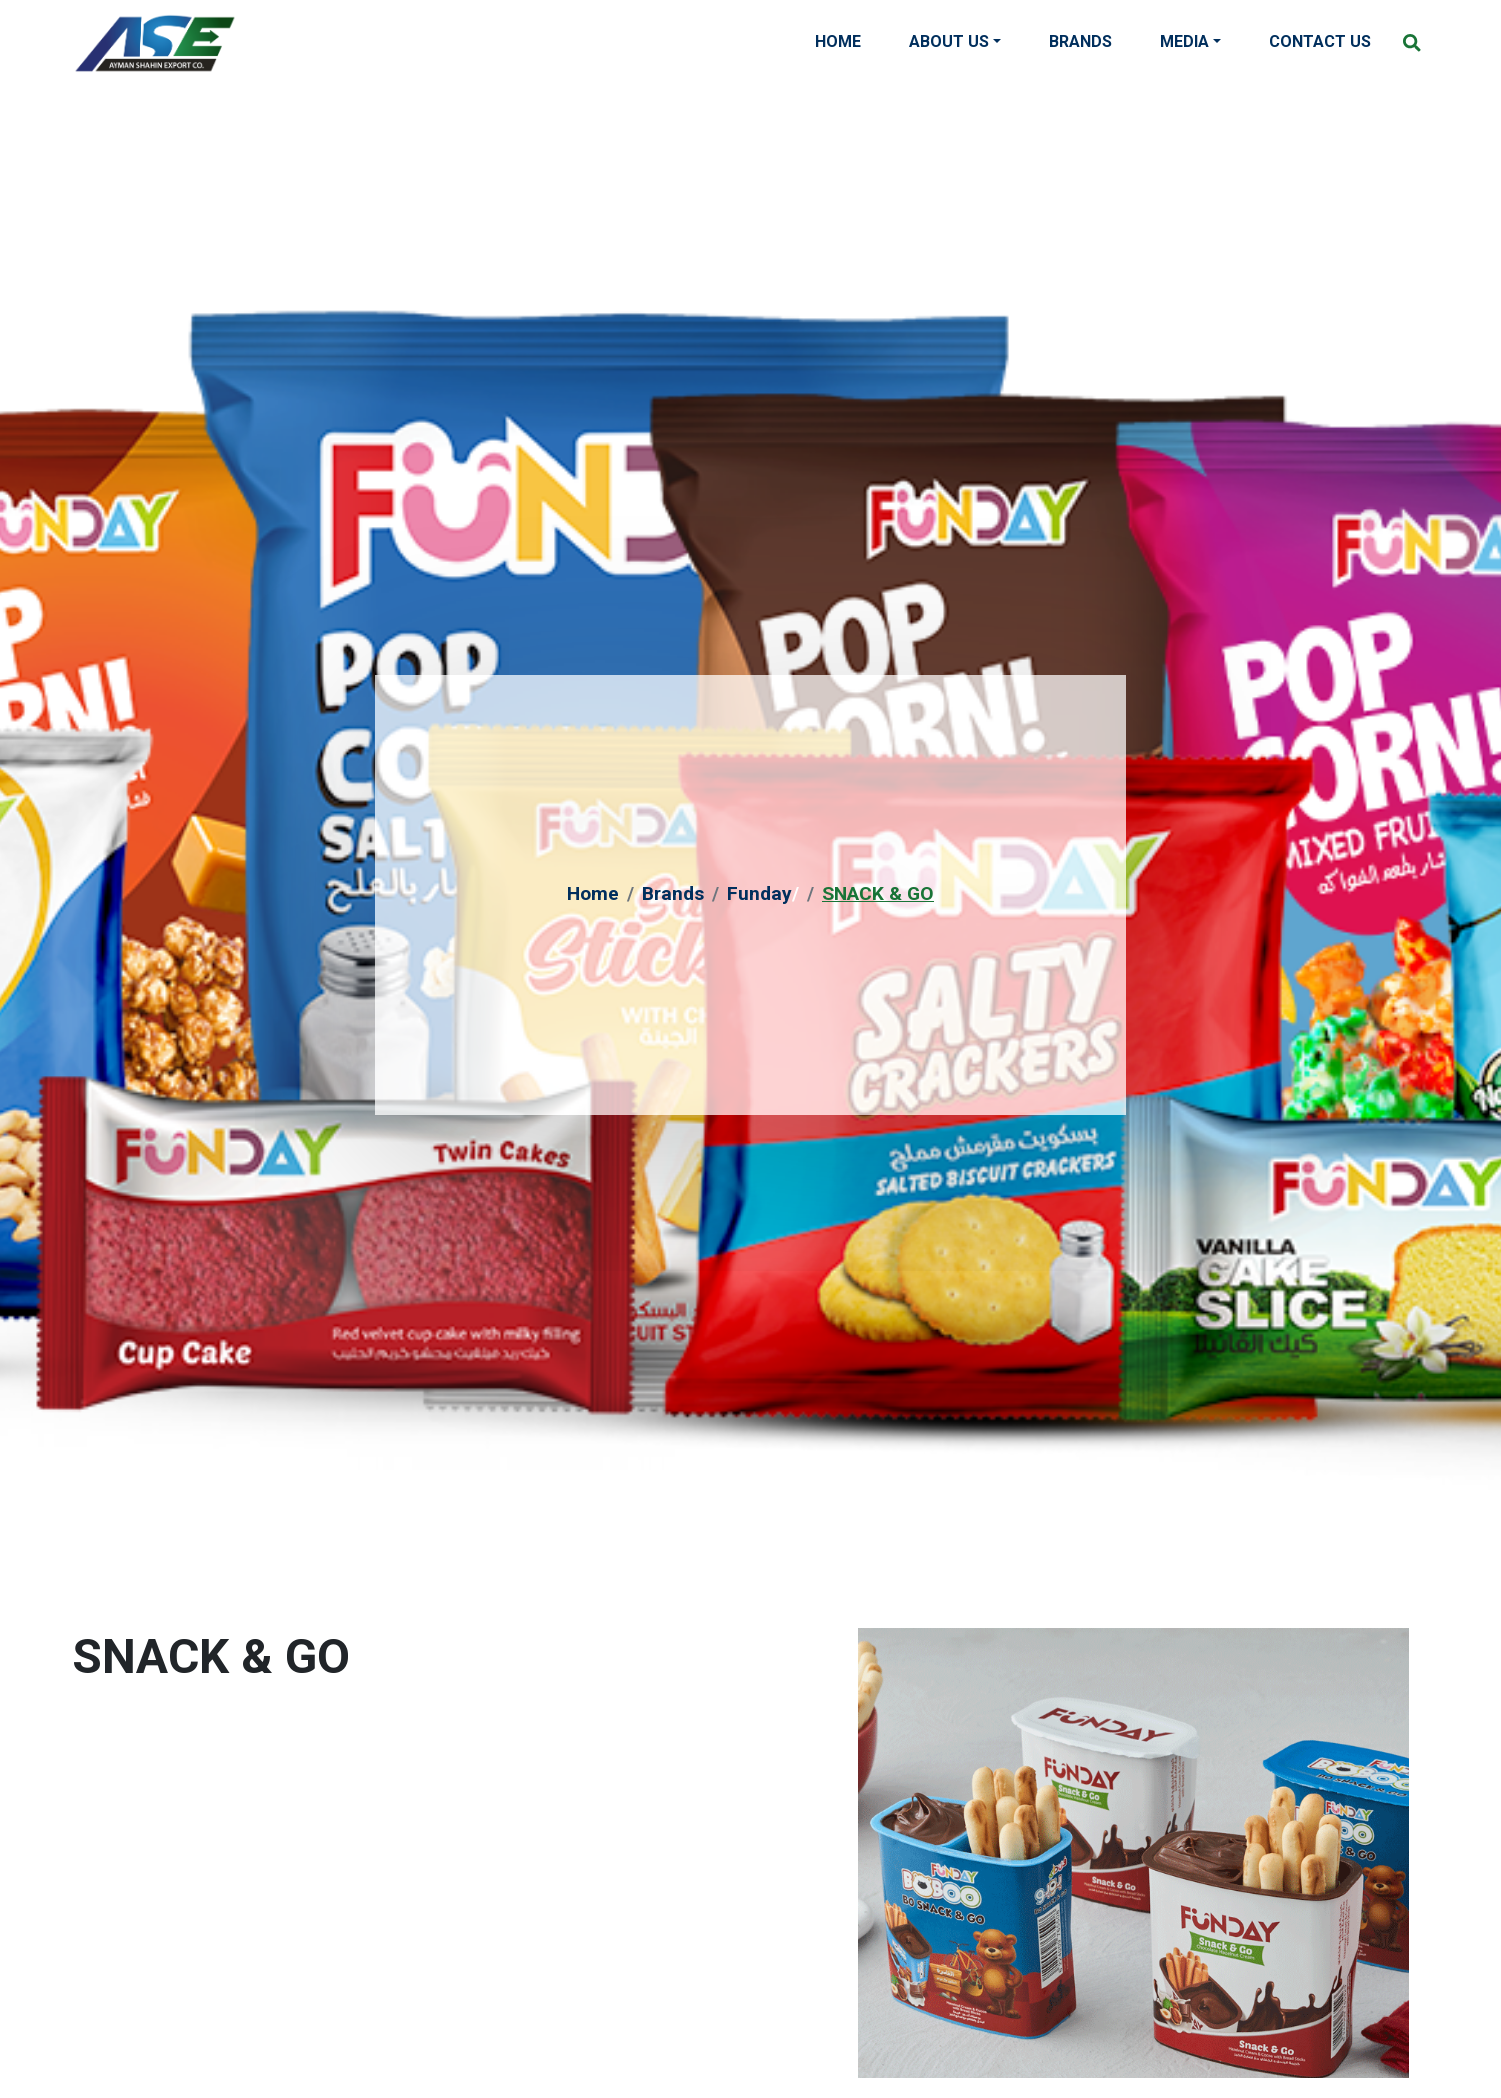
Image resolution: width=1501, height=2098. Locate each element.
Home (838, 41)
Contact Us (1320, 41)
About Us (949, 41)
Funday (759, 893)
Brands (1080, 41)
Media (1184, 41)
